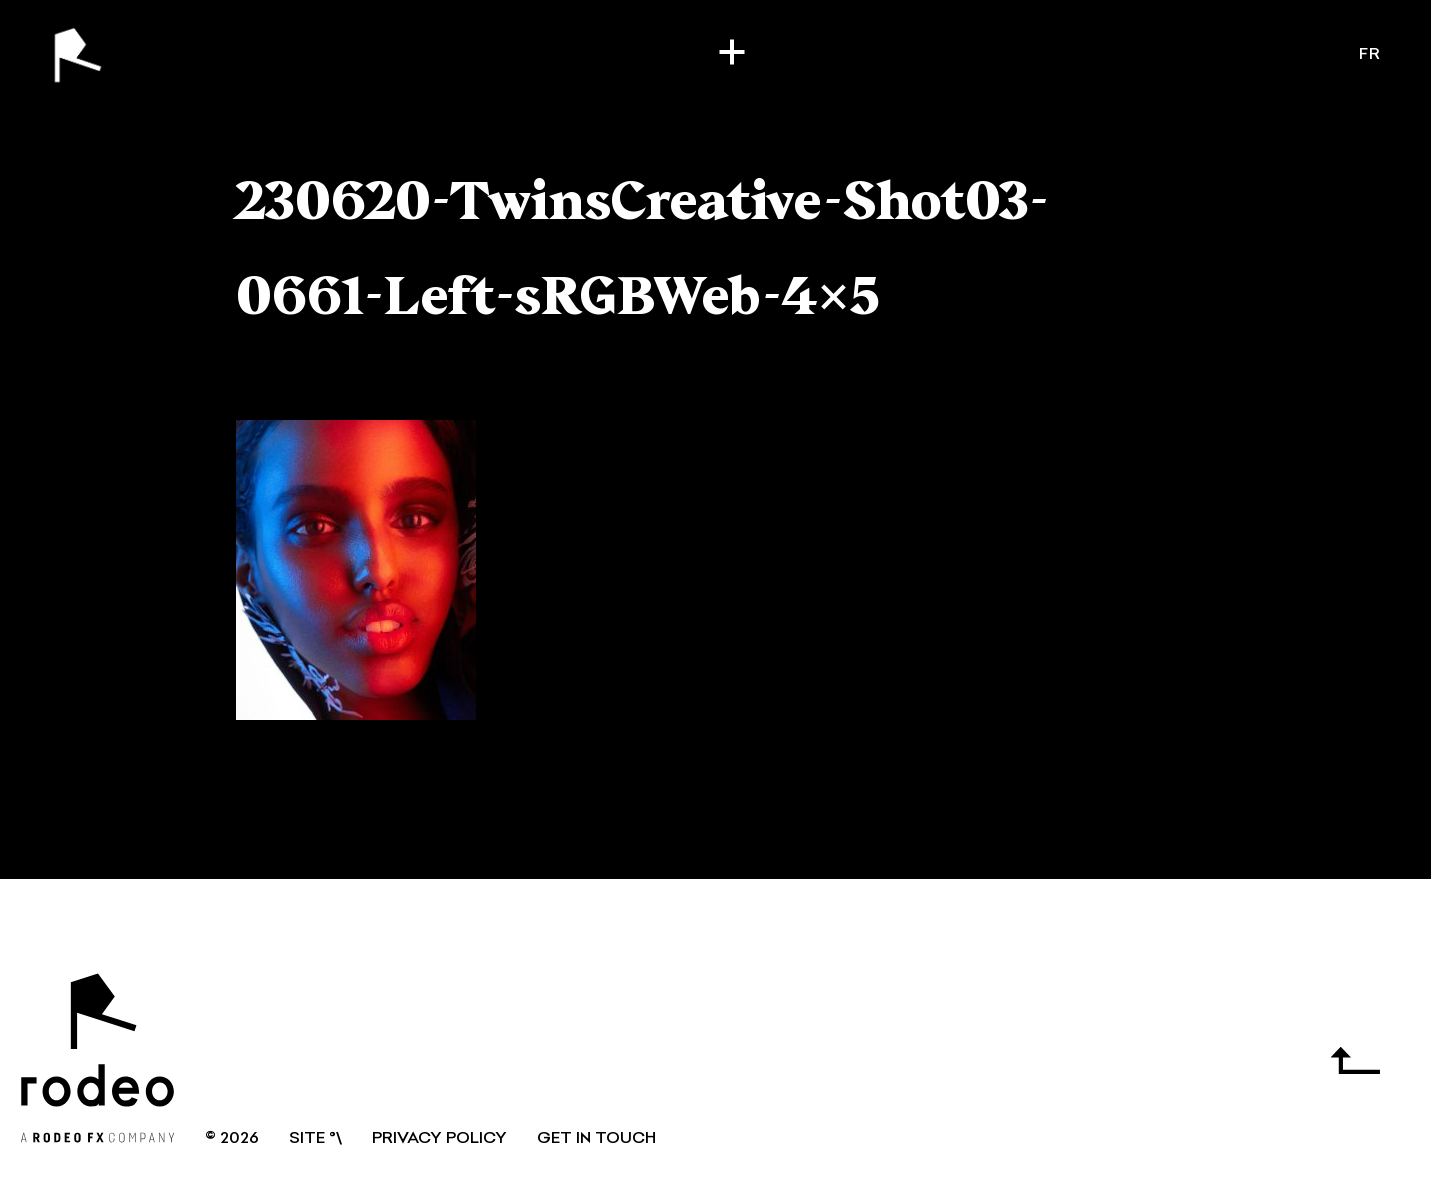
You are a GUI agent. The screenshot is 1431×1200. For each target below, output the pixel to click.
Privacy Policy (439, 1139)
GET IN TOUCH (596, 1139)
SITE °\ (315, 1139)
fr (1370, 55)
